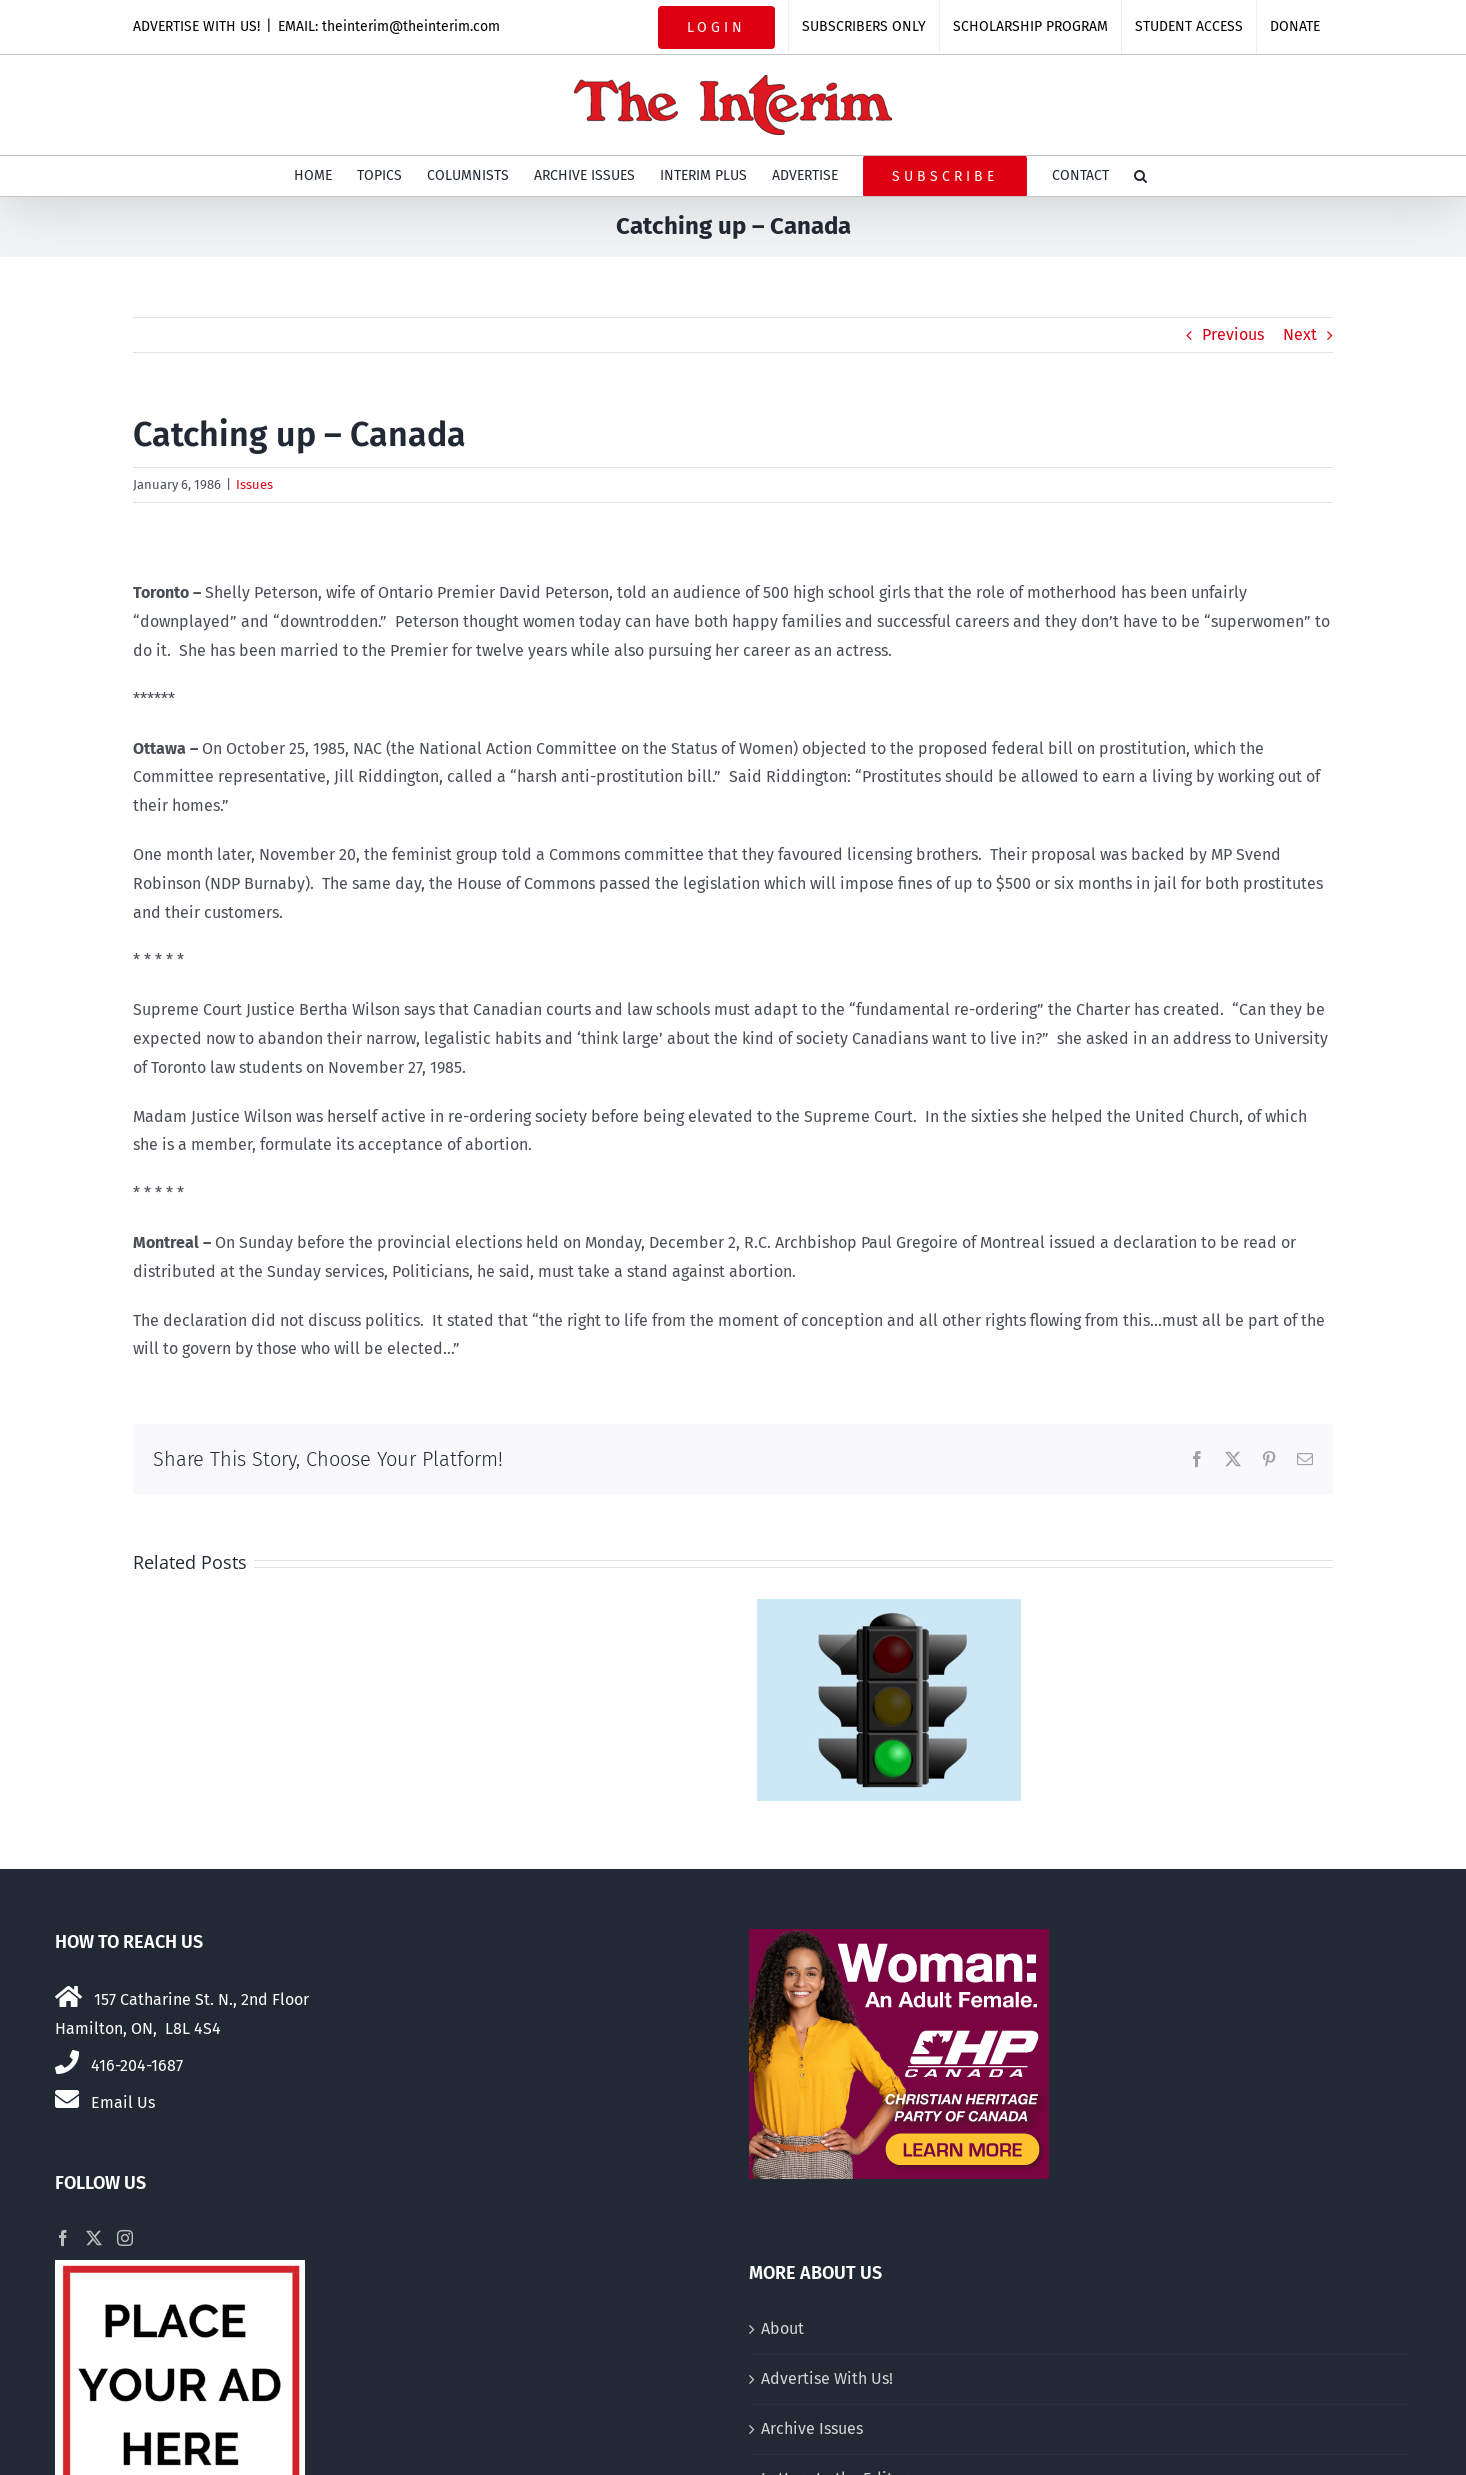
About (782, 2328)
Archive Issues (812, 2428)
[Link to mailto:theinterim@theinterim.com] (67, 2099)
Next (1300, 334)
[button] (1140, 176)
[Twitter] (94, 2238)
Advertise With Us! (827, 2378)
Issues (254, 484)
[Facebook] (63, 2238)
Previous (1233, 334)
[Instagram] (125, 2238)
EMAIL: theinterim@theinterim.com (389, 26)
